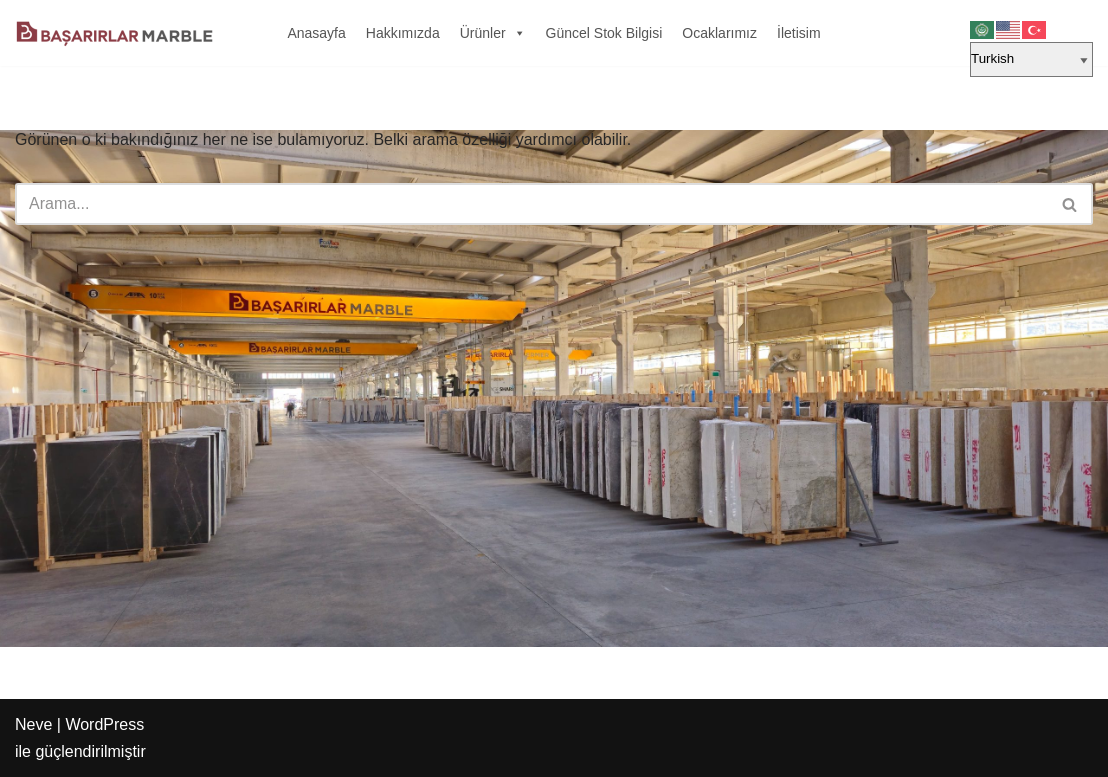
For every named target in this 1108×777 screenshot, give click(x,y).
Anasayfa (316, 33)
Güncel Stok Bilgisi (604, 33)
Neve (33, 724)
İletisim (799, 33)
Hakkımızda (403, 33)
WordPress (104, 724)
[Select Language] (1031, 59)
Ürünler (493, 33)
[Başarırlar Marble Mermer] (115, 33)
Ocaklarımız (719, 33)
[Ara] (531, 204)
